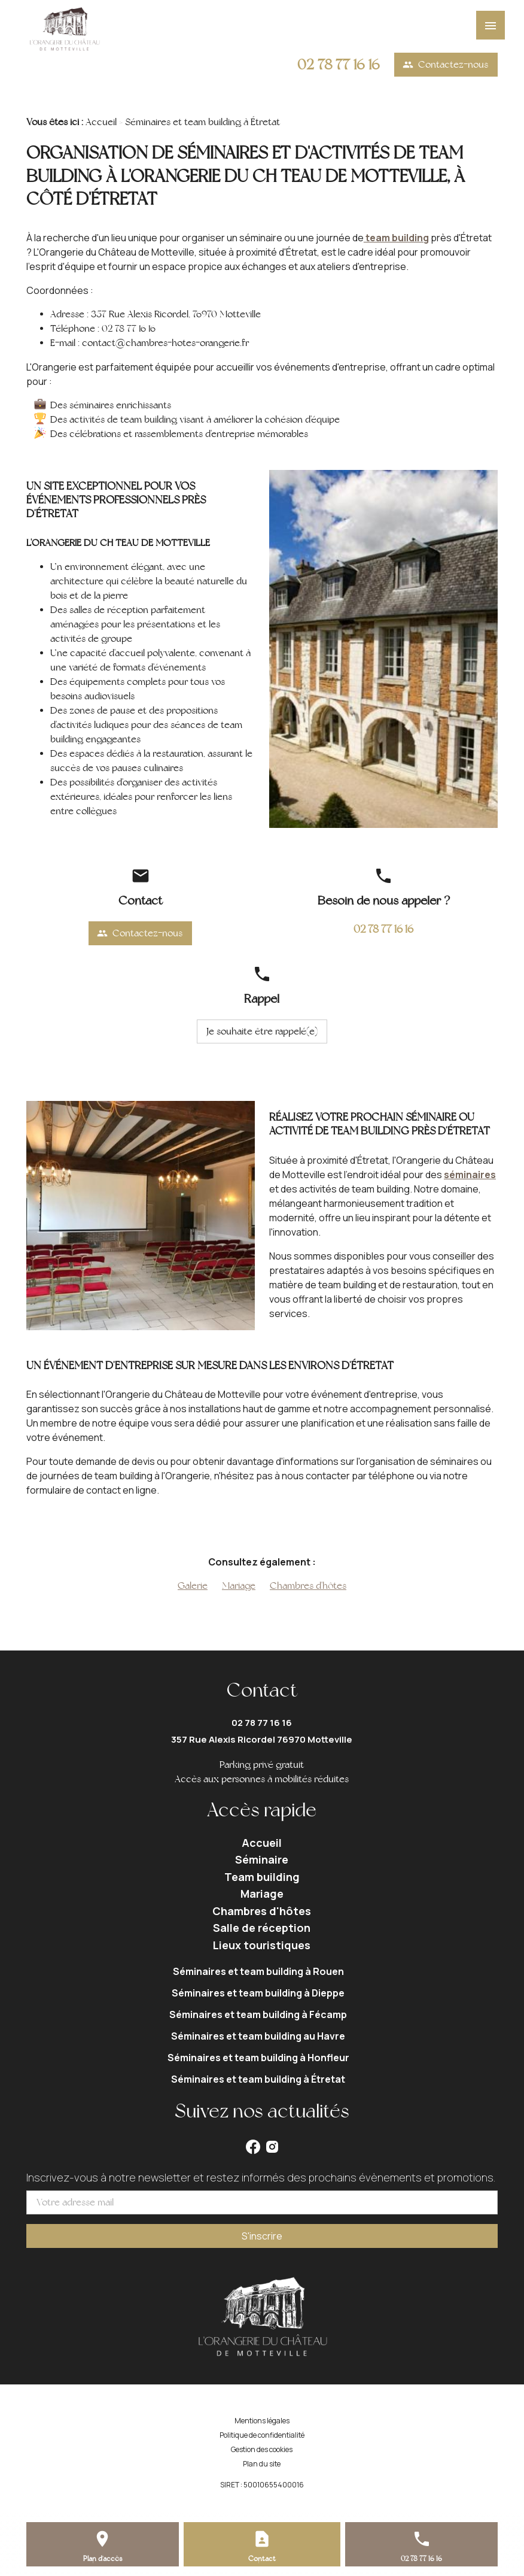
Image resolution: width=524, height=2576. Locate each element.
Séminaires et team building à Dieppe (258, 1992)
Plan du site (262, 2464)
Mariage (238, 1586)
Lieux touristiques (261, 1945)
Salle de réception (261, 1927)
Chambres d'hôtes (308, 1586)
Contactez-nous (445, 65)
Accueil (101, 122)
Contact (262, 2558)
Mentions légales (262, 2421)
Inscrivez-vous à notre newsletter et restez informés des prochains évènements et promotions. (260, 2177)
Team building (262, 1877)
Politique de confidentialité (262, 2435)
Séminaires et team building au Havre (258, 2036)
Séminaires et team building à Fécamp (258, 2014)
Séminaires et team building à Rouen (258, 1971)
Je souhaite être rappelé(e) (262, 1031)
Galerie (193, 1586)
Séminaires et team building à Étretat (258, 2079)
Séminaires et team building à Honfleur (258, 2057)
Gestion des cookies (262, 2449)
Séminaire (261, 1859)
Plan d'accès (102, 2558)
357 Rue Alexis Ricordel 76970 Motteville (261, 1739)
